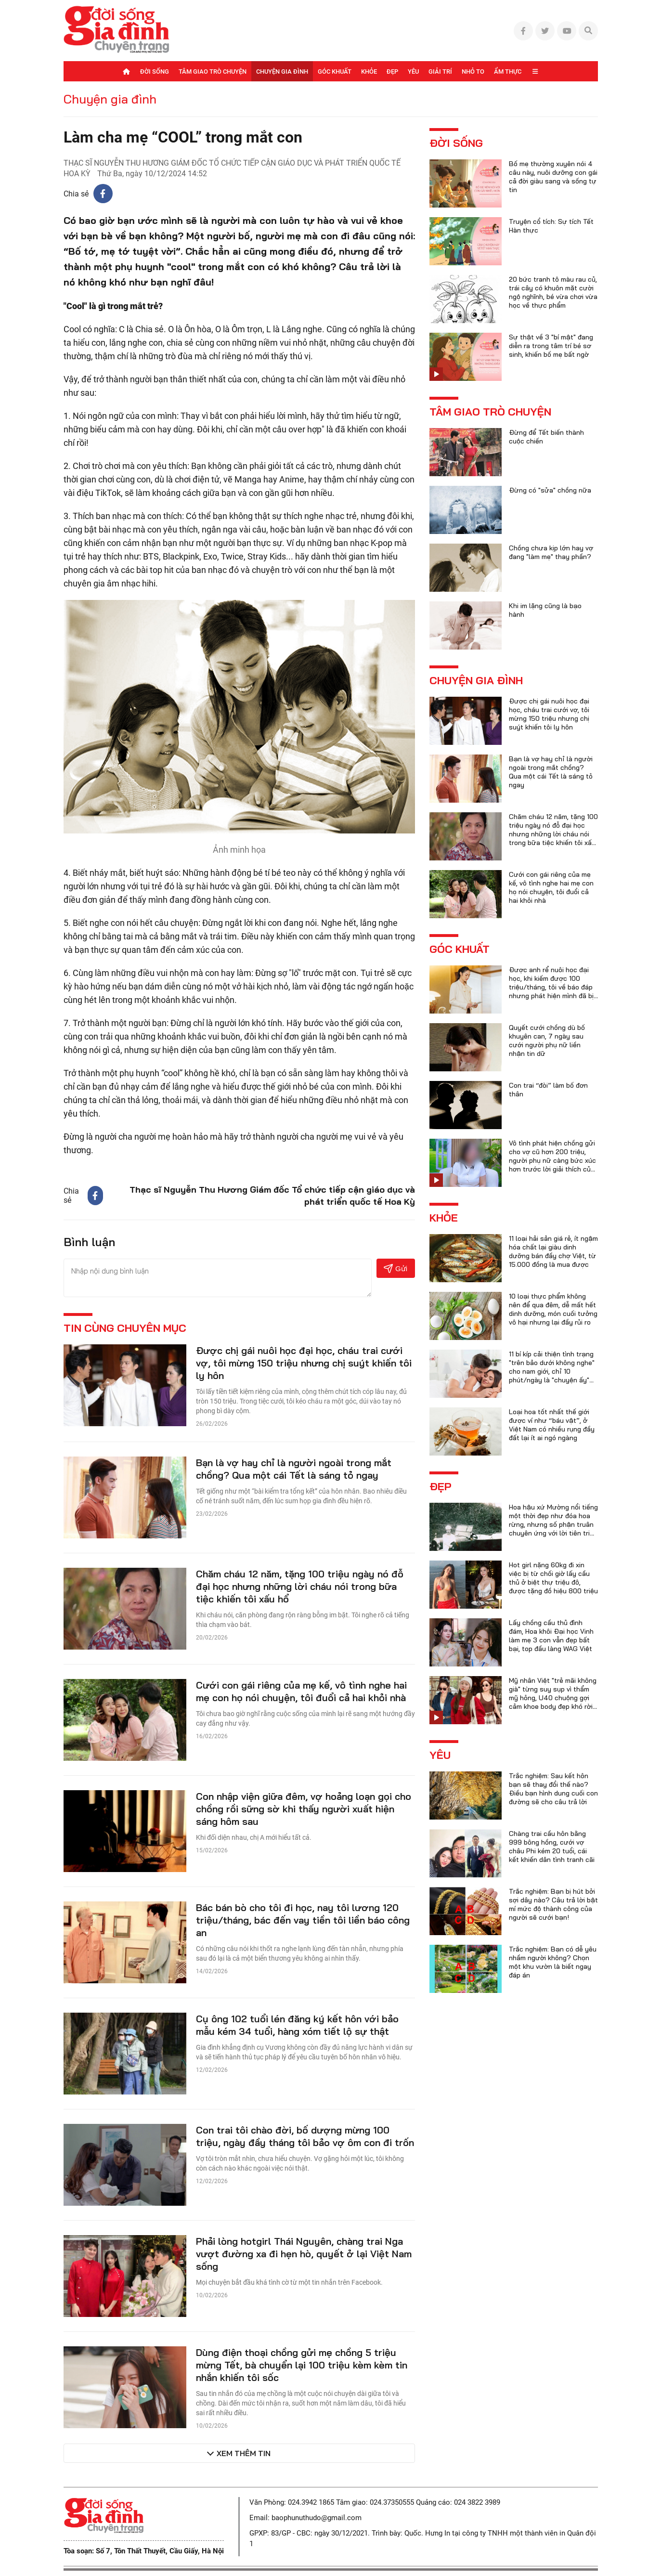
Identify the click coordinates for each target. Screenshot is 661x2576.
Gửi (395, 1268)
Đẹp (392, 71)
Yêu (413, 71)
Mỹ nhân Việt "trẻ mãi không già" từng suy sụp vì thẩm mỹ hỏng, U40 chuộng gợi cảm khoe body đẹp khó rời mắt (552, 1697)
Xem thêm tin (244, 2453)
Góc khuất (334, 71)
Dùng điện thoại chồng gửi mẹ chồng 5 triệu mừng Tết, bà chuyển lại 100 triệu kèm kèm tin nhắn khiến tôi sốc (301, 2364)
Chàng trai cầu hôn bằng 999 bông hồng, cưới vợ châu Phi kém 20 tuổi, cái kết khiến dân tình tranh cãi (552, 1846)
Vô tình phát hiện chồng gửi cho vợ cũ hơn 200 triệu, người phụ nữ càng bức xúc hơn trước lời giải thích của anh (552, 1160)
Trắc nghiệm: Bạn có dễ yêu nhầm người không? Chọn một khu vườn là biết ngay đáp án (552, 1962)
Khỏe (369, 71)
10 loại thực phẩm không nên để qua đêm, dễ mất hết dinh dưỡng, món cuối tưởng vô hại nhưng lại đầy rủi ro (553, 1309)
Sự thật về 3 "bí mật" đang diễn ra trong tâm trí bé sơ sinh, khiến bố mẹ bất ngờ (551, 346)
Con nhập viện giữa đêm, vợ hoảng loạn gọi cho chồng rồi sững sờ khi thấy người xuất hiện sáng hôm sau (303, 1808)
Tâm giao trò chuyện (212, 71)
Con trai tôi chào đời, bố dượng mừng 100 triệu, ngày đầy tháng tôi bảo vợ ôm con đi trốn (305, 2136)
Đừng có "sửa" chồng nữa (550, 490)
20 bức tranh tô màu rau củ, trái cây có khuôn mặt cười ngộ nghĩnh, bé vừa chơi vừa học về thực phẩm (553, 292)
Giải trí (440, 71)
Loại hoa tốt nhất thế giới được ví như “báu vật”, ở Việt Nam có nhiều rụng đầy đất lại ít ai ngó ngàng (552, 1424)
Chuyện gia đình (282, 71)
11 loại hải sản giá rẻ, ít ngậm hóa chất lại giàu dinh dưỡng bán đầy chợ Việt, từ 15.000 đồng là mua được (553, 1251)
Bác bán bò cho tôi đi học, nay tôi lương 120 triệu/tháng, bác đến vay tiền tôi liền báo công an (303, 1920)
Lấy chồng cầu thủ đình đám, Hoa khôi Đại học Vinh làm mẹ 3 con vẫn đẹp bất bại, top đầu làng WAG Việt (551, 1635)
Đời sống (154, 71)
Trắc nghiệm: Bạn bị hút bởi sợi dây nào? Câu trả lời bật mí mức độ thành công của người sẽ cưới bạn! (553, 1904)
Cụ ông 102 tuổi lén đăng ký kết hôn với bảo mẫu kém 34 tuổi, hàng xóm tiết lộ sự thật (297, 2025)
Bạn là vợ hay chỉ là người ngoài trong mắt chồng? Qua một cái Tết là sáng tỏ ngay (293, 1469)
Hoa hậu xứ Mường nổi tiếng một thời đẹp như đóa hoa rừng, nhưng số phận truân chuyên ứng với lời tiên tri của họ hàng (553, 1524)
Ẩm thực (507, 71)
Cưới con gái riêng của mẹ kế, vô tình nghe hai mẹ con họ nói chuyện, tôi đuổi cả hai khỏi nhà (301, 1691)
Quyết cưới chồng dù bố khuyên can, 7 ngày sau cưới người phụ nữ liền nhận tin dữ (547, 1040)
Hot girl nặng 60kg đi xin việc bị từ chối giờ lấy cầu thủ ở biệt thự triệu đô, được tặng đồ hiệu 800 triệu (553, 1578)
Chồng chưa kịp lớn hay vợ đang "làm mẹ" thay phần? (551, 552)
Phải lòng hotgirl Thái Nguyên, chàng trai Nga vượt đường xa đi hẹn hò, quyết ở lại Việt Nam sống (304, 2253)
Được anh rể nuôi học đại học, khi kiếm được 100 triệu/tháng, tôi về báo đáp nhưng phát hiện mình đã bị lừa (551, 987)
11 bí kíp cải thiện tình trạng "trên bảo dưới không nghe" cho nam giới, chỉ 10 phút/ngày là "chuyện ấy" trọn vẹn (552, 1371)
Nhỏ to (473, 71)
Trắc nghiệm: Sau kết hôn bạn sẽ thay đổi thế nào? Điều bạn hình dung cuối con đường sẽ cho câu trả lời (553, 1788)
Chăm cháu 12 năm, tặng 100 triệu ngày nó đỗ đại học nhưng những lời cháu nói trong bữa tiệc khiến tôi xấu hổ (299, 1586)
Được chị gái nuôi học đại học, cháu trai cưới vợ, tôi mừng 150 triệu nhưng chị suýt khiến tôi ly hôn (304, 1362)
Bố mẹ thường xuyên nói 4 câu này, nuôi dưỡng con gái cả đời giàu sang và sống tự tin (553, 176)
